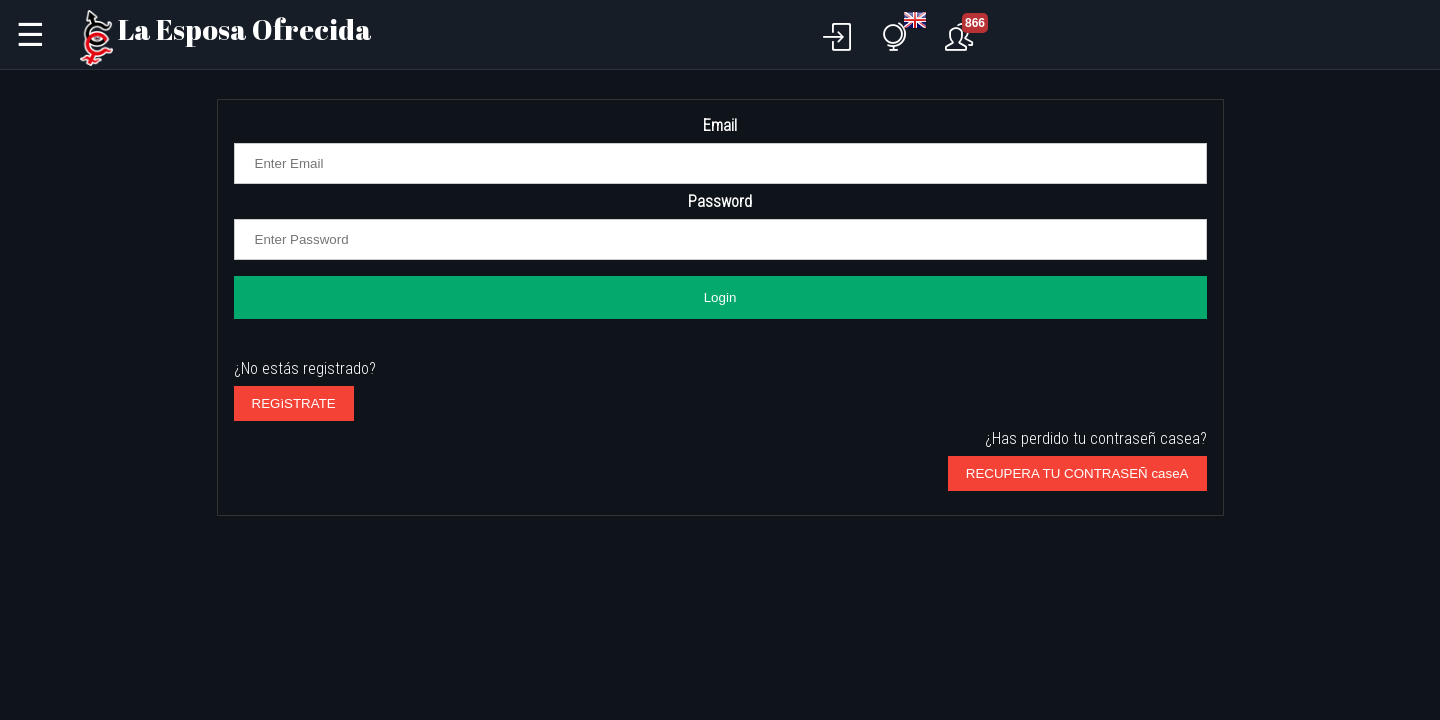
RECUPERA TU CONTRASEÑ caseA (1077, 473)
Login (720, 297)
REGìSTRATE (294, 403)
